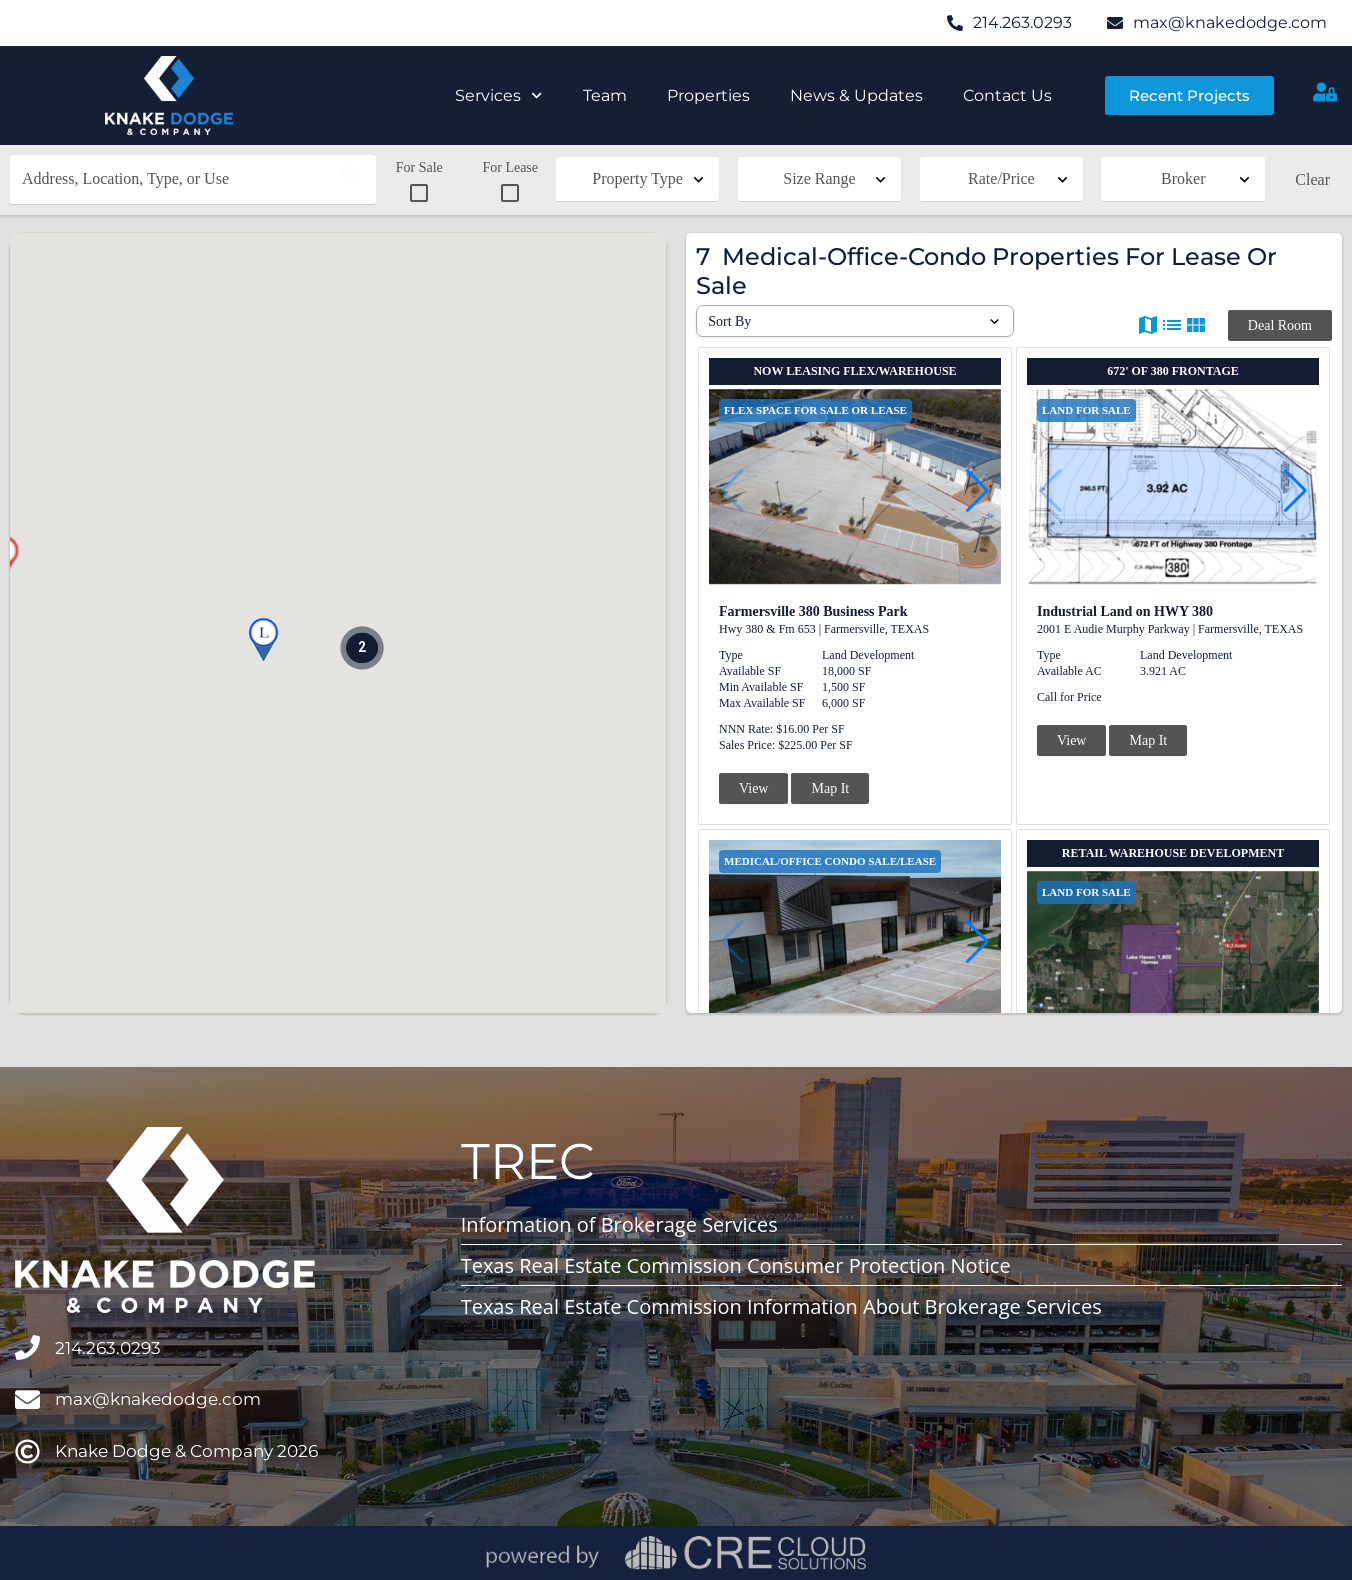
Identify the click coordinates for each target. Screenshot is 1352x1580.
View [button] (753, 788)
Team (605, 95)
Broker (1183, 178)
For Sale (419, 182)
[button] (263, 640)
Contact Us (1007, 95)
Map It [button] (830, 788)
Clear (1312, 179)
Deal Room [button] (1280, 325)
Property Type (637, 178)
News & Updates (856, 95)
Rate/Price (1001, 178)
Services (498, 95)
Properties (708, 95)
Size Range (819, 178)
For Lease (510, 182)
